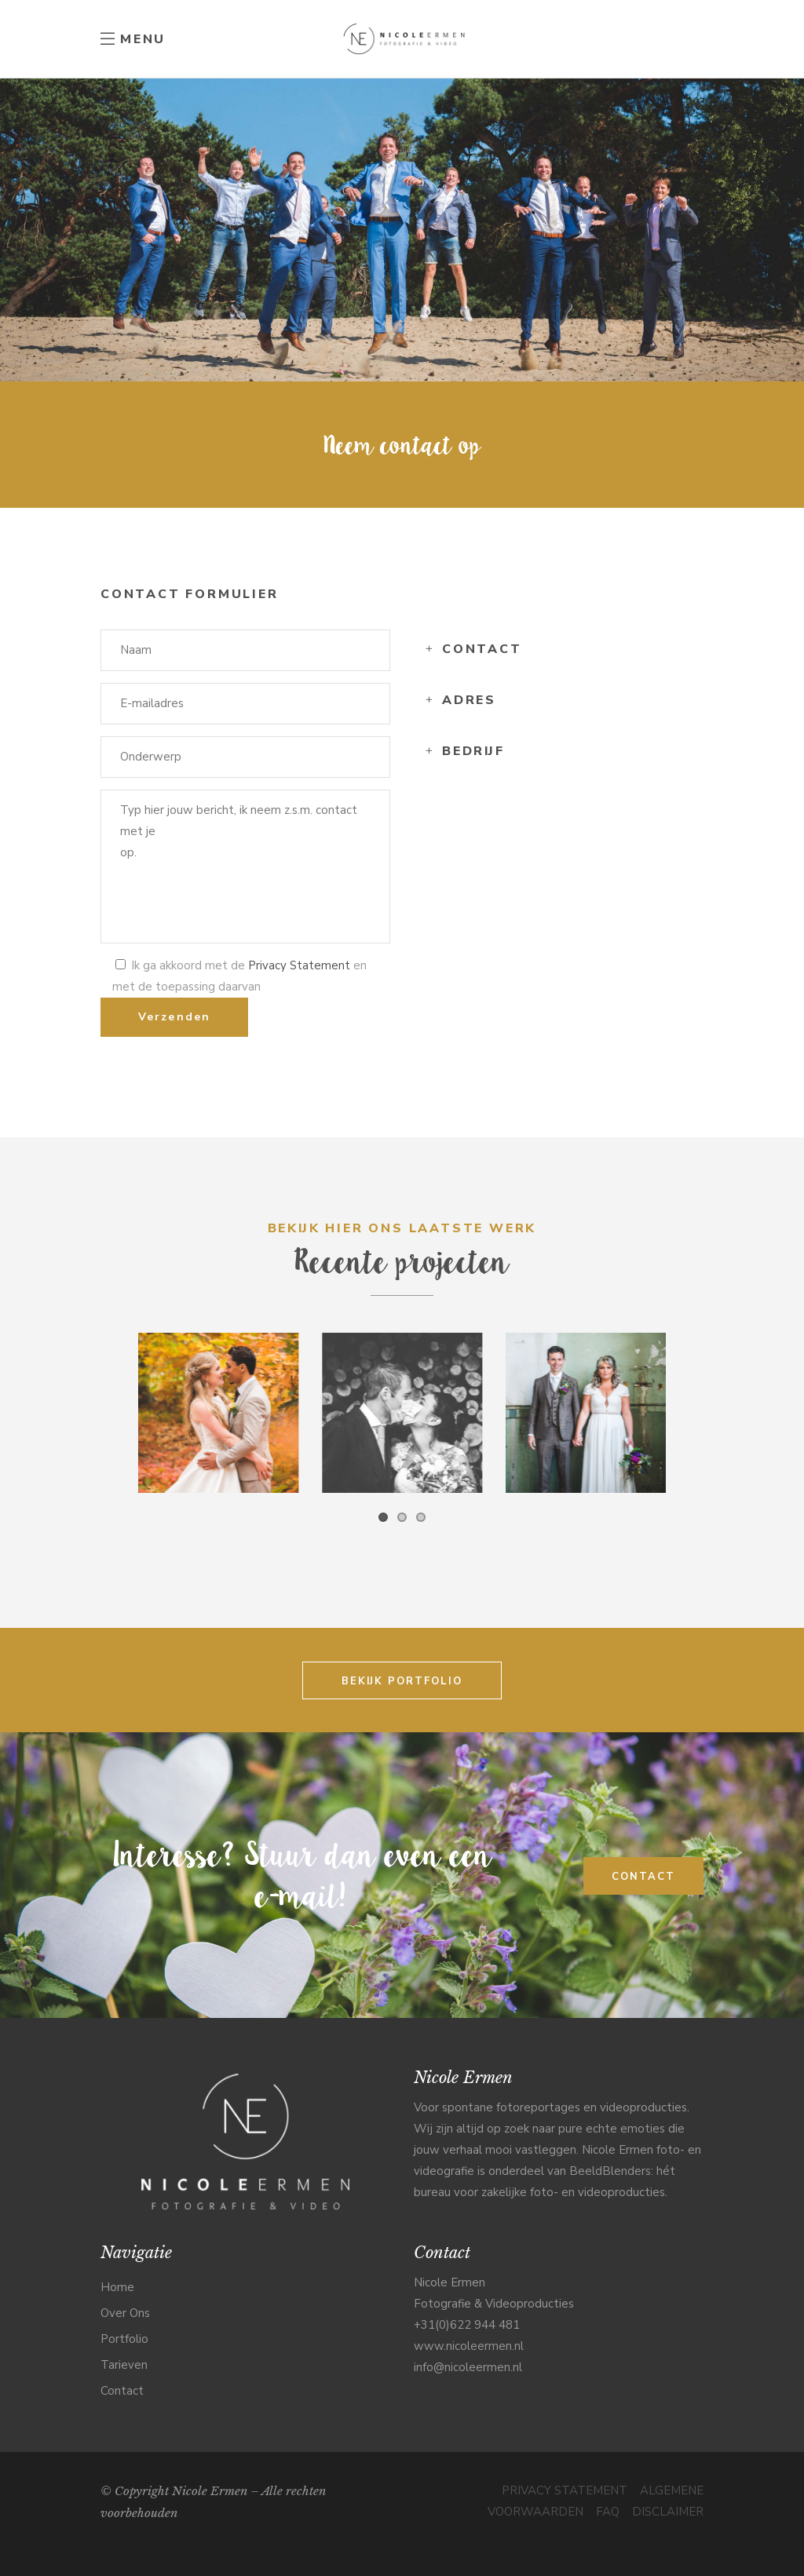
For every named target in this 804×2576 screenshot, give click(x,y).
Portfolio (124, 2339)
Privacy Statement (299, 965)
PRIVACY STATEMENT (564, 2490)
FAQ (607, 2511)
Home (117, 2287)
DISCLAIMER (668, 2511)
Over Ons (125, 2313)
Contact (122, 2391)
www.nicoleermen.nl (469, 2346)
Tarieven (124, 2365)
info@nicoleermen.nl (468, 2367)
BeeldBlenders (610, 2171)
